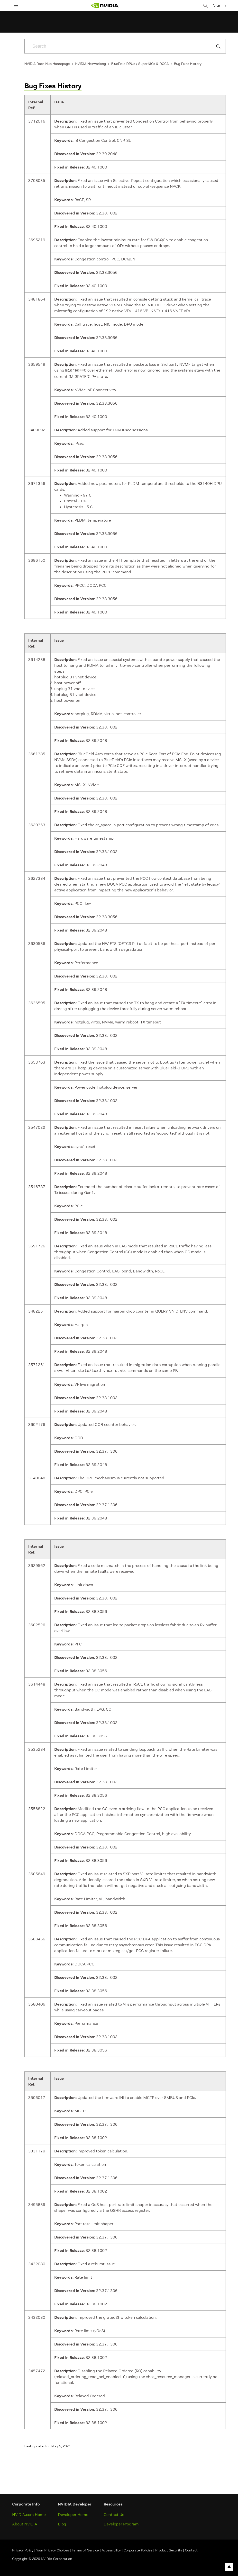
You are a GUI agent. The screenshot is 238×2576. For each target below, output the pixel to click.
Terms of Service (85, 2549)
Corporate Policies (138, 2549)
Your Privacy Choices (52, 2549)
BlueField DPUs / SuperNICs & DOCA (140, 64)
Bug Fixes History (187, 64)
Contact (191, 2549)
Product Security (168, 2549)
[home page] (105, 5)
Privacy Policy (23, 2549)
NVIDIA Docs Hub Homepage (47, 64)
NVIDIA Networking (90, 64)
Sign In (219, 5)
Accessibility (111, 2549)
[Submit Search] (215, 46)
